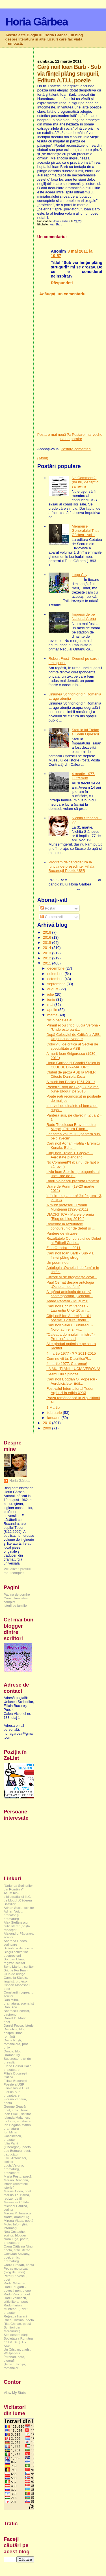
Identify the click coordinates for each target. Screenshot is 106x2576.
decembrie (56, 968)
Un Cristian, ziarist (17, 2349)
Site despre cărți (16, 2334)
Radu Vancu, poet (17, 2294)
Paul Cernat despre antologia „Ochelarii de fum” (70, 1284)
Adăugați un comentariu (62, 294)
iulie (51, 994)
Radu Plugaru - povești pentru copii (18, 2288)
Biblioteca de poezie (18, 1948)
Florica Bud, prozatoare (12, 2093)
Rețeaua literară (15, 2316)
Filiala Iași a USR (16, 2088)
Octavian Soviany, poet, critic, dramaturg (17, 2257)
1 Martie (53, 1407)
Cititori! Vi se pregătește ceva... (71, 1277)
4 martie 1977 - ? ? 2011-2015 (71, 1353)
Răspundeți (62, 283)
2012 (47, 958)
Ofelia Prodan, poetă (19, 2264)
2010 (47, 1423)
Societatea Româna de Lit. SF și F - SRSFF (18, 2341)
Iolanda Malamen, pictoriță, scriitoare (17, 2119)
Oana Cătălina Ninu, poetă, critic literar (19, 2248)
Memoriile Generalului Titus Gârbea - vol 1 (85, 530)
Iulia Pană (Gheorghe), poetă (17, 2145)
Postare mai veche (87, 434)
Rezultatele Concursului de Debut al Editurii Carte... (73, 1240)
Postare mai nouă (51, 434)
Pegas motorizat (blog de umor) (16, 2270)
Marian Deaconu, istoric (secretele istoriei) (16, 2183)
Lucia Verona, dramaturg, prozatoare (14, 2168)
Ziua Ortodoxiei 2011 (63, 1248)
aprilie (52, 1010)
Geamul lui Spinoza (62, 1374)
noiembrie (55, 974)
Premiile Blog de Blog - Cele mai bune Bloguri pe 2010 (72, 1089)
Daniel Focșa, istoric (19, 2025)
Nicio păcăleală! (59, 1020)
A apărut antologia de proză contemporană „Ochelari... (69, 1294)
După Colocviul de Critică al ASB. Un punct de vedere (73, 1036)
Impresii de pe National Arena (84, 616)
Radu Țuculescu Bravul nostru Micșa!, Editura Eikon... (71, 1126)
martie (53, 1015)
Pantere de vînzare (61, 1233)
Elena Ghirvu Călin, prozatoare (18, 2067)
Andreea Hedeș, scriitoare (16, 1942)
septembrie (56, 984)
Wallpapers (12, 2353)
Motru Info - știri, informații (16, 2226)
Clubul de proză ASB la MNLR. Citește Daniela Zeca (71, 1074)
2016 (47, 937)
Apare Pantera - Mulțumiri (67, 1301)
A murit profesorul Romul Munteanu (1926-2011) (67, 1207)
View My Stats (15, 2393)
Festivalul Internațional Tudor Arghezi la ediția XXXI (70, 1390)
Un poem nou (57, 1262)
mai (50, 1004)
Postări (48, 908)
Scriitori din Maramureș (12, 2329)
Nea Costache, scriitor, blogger (15, 2233)
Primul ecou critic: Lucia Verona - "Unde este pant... (73, 1027)
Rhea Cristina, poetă (19, 2320)
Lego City (79, 575)
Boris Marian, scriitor (19, 1966)
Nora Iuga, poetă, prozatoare (16, 2240)
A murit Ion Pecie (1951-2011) (70, 1082)
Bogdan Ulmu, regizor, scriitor (14, 1961)
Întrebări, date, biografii (14, 2358)
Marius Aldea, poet (17, 2191)
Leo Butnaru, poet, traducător (17, 2152)
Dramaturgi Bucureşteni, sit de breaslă (17, 2058)
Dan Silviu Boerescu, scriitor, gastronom (17, 2010)
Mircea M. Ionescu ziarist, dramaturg (17, 2215)
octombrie (55, 979)
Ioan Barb (55, 224)
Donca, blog (12, 2051)
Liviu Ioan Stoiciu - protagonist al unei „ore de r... (72, 1173)
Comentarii (51, 917)
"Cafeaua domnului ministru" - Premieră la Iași (70, 1336)
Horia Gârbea (36, 22)
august (53, 989)
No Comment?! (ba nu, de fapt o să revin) (85, 482)
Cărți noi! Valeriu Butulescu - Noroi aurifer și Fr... (69, 1327)
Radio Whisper (14, 2283)
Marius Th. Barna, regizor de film (17, 2196)
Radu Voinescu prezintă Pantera (72, 1181)
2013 (47, 953)
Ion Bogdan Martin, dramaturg (18, 2126)
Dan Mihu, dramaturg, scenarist (19, 2001)
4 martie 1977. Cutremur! (83, 776)
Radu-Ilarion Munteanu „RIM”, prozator (16, 2308)
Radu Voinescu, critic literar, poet (16, 2299)
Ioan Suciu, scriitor (17, 2114)
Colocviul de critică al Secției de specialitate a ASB (72, 1046)
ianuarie (54, 1418)
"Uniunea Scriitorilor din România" (18, 1887)
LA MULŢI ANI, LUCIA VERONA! (73, 1369)
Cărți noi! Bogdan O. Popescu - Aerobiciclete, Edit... (71, 1381)
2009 (47, 1428)
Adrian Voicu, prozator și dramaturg (13, 1914)
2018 (47, 932)
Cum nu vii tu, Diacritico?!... (68, 1358)
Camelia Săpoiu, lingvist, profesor (16, 1979)
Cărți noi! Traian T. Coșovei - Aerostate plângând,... (69, 1155)
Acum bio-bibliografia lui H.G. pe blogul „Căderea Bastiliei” (18, 1898)
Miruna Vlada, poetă (18, 2220)
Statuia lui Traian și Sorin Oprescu (85, 732)
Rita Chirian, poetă (17, 2323)
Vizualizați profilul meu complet (17, 1571)
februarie (55, 1412)
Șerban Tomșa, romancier (15, 2366)
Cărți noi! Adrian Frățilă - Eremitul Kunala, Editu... (73, 1145)
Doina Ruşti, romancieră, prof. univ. (16, 2043)
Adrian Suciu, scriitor (19, 1907)
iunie (51, 999)
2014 (47, 948)
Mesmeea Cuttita (16, 2202)
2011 (47, 963)
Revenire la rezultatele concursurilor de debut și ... (70, 1226)
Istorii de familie (15, 1605)
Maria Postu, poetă (17, 2176)
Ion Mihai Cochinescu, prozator (13, 2135)
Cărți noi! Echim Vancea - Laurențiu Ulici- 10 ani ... (68, 1308)
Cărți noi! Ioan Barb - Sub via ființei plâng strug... (70, 1255)
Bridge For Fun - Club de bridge (16, 1972)
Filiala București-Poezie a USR (16, 2082)
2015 (47, 942)
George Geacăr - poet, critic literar (16, 2108)
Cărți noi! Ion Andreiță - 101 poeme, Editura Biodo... (68, 1318)
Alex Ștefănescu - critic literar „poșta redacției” (17, 1926)
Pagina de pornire (69, 436)
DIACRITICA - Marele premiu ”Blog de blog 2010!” (70, 1216)
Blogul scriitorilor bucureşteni (16, 1953)
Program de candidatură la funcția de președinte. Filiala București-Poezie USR (71, 866)
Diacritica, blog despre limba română (14, 2032)
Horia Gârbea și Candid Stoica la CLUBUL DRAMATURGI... (73, 1065)
